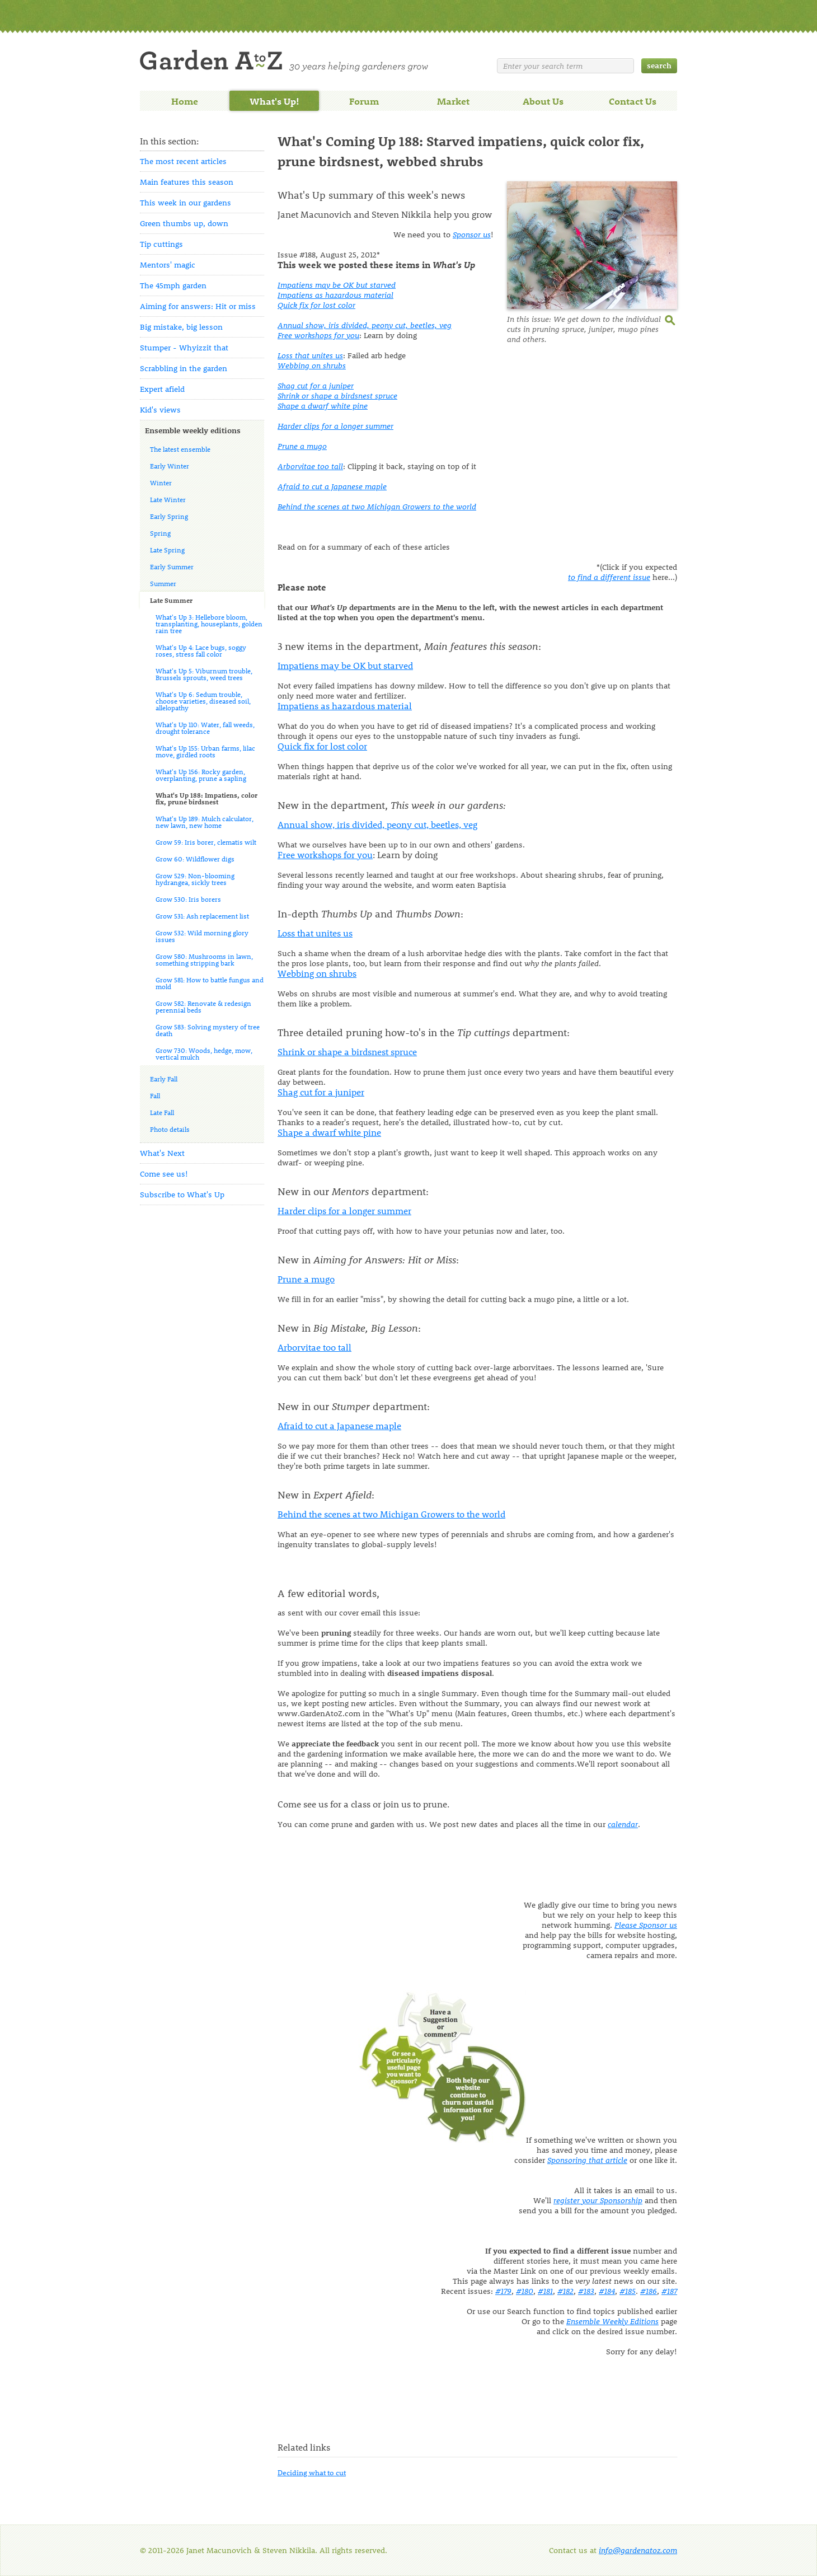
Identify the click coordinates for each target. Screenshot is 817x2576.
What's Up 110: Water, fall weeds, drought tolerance (205, 728)
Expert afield (162, 388)
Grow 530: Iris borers (188, 898)
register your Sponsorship (597, 2200)
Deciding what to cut (312, 2472)
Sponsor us (472, 234)
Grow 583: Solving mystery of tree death (208, 1030)
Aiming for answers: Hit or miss (198, 306)
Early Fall (163, 1078)
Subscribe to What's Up (182, 1194)
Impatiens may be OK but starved (337, 284)
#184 (607, 2290)
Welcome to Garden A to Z (284, 61)
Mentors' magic (167, 264)
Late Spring (167, 549)
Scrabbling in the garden (183, 368)
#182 (565, 2290)
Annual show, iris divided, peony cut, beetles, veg (365, 325)
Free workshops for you (318, 335)
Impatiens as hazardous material (335, 294)
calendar (623, 1824)
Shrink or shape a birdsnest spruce (337, 395)
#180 (524, 2290)
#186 (648, 2290)
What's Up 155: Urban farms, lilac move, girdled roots (205, 751)
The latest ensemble (180, 448)
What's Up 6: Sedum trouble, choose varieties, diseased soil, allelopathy (203, 701)
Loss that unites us (310, 355)
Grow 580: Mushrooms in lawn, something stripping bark (204, 959)
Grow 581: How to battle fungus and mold (210, 983)
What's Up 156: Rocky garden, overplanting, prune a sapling (201, 775)
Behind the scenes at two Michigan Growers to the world (377, 506)
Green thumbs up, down (184, 223)
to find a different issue (609, 577)
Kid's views (160, 409)
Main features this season (186, 181)
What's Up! (274, 101)
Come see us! (164, 1173)
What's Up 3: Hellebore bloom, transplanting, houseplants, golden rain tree (209, 623)
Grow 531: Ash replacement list (202, 915)
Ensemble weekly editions (193, 430)
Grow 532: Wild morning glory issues (202, 936)
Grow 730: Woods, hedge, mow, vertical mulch (204, 1053)
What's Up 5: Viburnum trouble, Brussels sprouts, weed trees (204, 674)
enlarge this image (671, 319)
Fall (155, 1095)
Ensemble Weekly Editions (612, 2321)
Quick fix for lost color (316, 304)
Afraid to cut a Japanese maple (332, 486)
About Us (543, 101)
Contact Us (632, 101)
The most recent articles (183, 161)
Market (453, 101)
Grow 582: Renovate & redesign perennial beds (203, 1006)
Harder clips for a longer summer (335, 425)
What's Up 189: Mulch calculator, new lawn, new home (204, 822)
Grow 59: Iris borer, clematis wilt (206, 841)
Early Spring (169, 516)
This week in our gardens (185, 202)
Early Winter (169, 465)
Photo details (170, 1129)
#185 (627, 2290)
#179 (503, 2290)
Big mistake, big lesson (181, 326)
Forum (364, 101)
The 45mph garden (173, 285)
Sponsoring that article (587, 2160)
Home (184, 101)
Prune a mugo (302, 446)
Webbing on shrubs (312, 365)
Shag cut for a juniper (316, 385)
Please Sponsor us (645, 1924)
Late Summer (171, 600)
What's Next (162, 1153)
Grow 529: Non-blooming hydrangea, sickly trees (195, 879)
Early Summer (172, 566)
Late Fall (162, 1112)
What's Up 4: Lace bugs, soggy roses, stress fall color (201, 650)
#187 (669, 2290)
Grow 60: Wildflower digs (195, 858)
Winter (161, 482)
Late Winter (168, 499)
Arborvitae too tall (310, 466)
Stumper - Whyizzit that (184, 347)
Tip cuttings (161, 243)
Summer (163, 583)
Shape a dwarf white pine (323, 405)
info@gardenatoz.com (638, 2550)
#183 (586, 2290)
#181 (545, 2290)
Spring (160, 532)
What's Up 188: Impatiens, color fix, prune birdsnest (206, 798)
